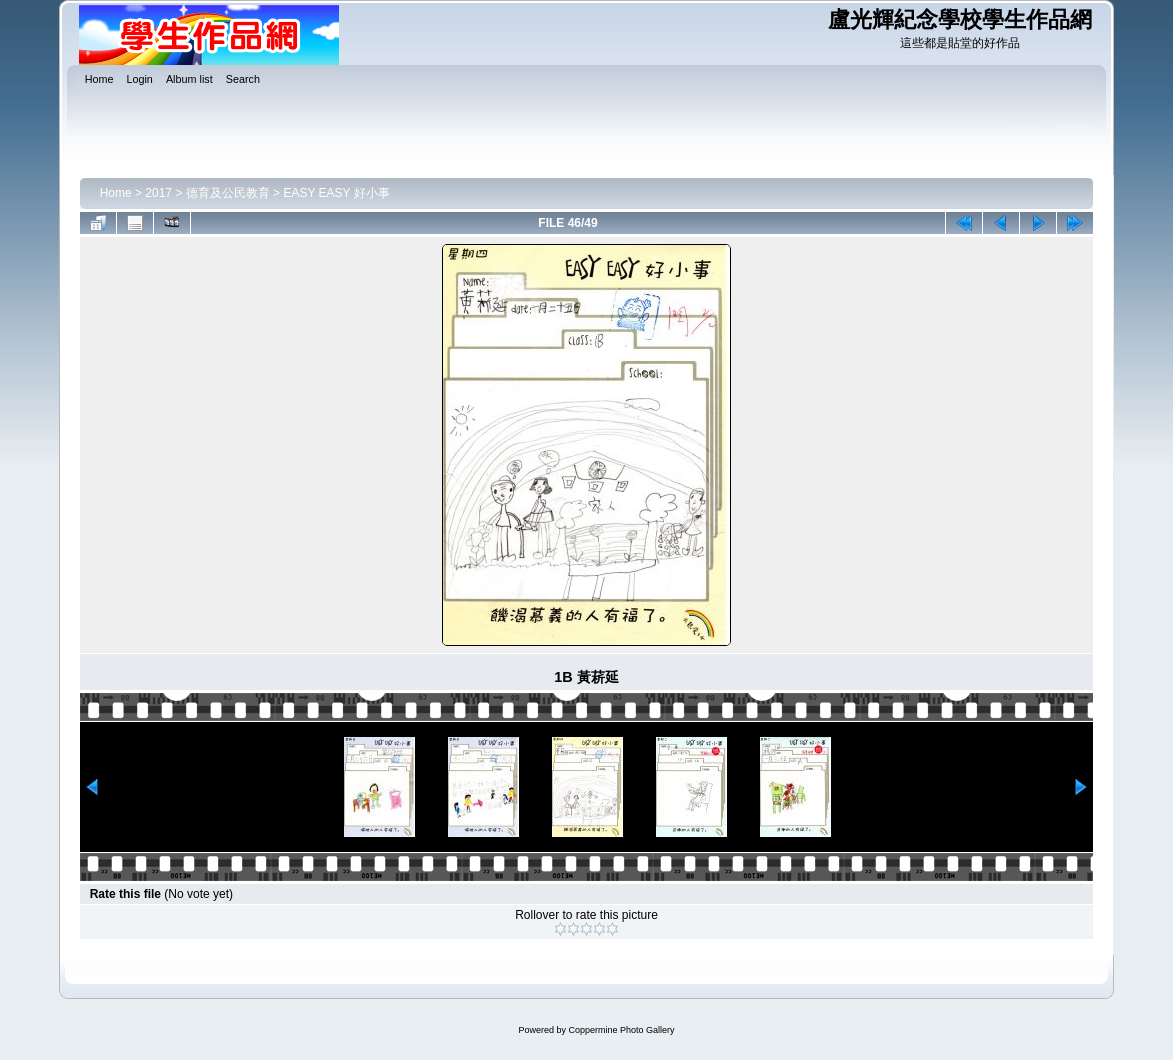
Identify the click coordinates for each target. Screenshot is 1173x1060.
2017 (158, 193)
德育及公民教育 (228, 193)
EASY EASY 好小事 (336, 193)
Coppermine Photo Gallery (621, 1030)
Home (116, 193)
